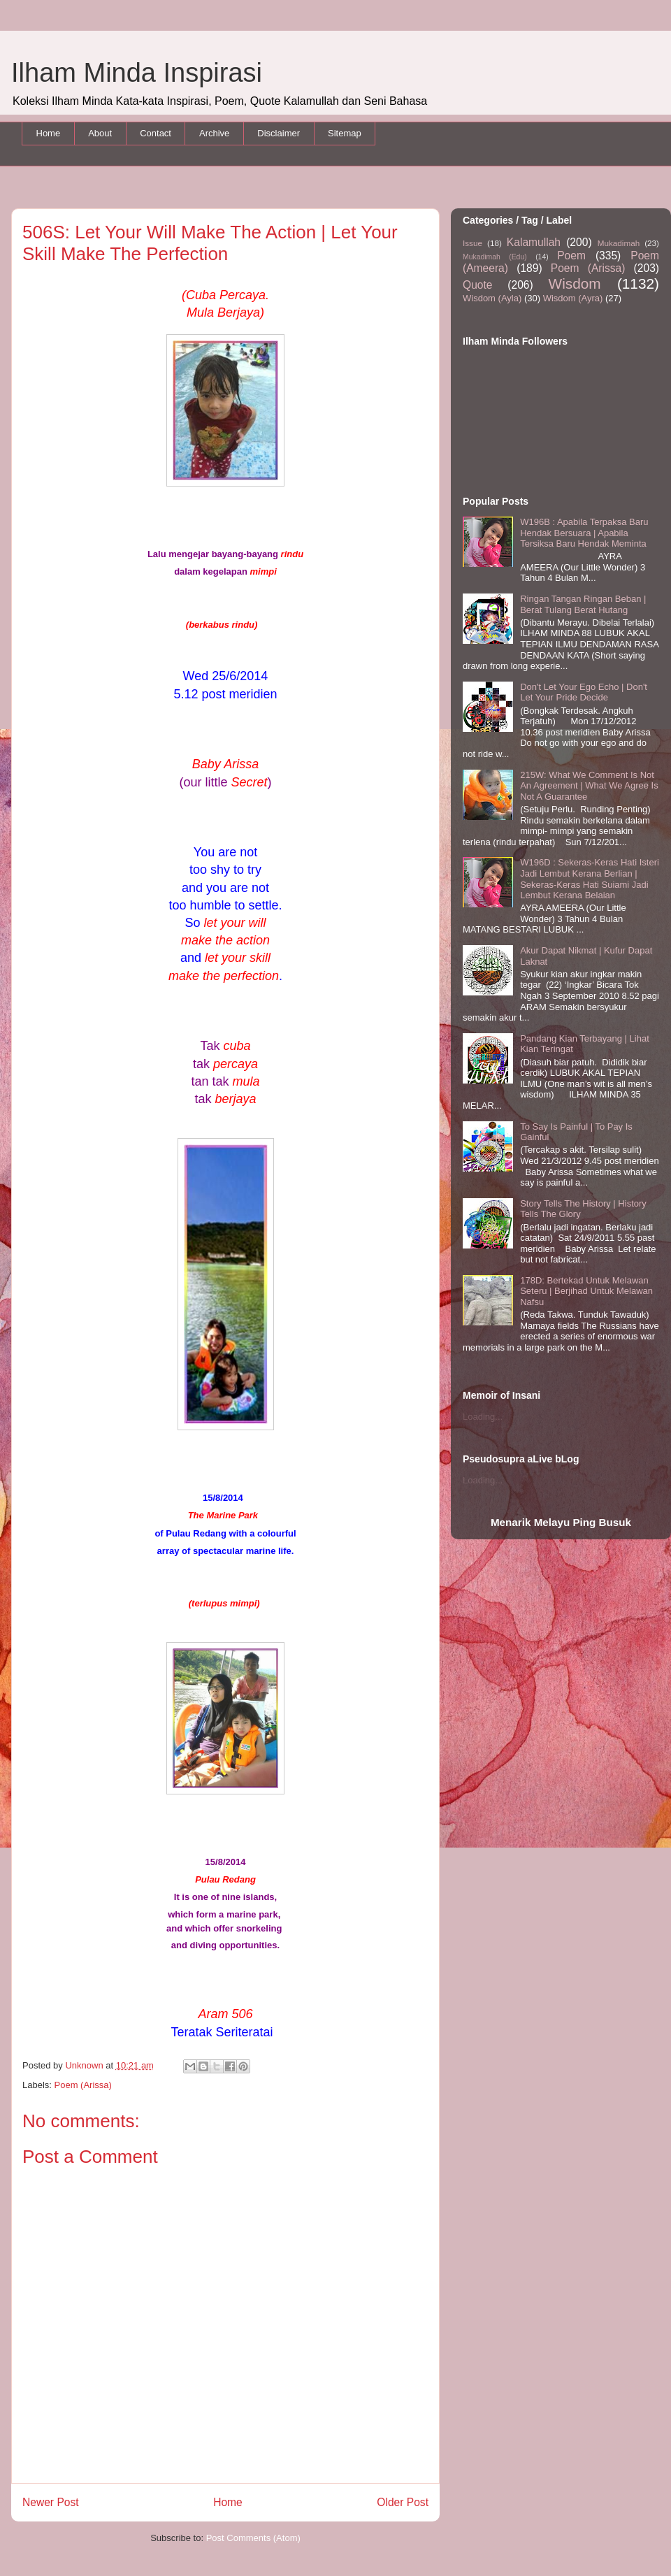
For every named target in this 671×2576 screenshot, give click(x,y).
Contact (155, 133)
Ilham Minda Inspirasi (136, 72)
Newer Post (50, 2502)
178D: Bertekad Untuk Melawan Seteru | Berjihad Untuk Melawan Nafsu (586, 1291)
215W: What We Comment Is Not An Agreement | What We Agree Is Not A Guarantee (589, 786)
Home (48, 133)
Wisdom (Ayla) (492, 298)
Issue (472, 242)
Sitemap (344, 133)
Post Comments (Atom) (253, 2538)
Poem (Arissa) (83, 2085)
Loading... (483, 1416)
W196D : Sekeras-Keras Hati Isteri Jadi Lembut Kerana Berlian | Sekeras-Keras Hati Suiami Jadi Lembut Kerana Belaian (589, 878)
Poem (571, 255)
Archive (214, 133)
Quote (477, 285)
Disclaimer (278, 133)
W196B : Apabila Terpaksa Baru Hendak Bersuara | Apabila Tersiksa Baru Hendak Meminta (584, 533)
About (100, 133)
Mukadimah (619, 242)
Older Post (402, 2502)
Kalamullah (534, 242)
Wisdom (575, 283)
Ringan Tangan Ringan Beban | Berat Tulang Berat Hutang (583, 604)
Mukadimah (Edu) (495, 257)
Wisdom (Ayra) (573, 298)
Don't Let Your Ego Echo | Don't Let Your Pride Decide (583, 692)
